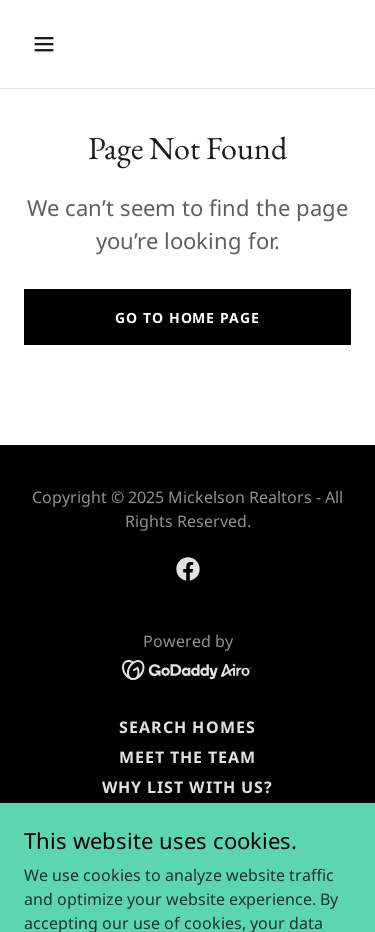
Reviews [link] (187, 817)
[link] (188, 569)
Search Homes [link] (187, 727)
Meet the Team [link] (187, 757)
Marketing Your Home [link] (187, 847)
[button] (61, 44)
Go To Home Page (187, 317)
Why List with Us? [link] (187, 787)
